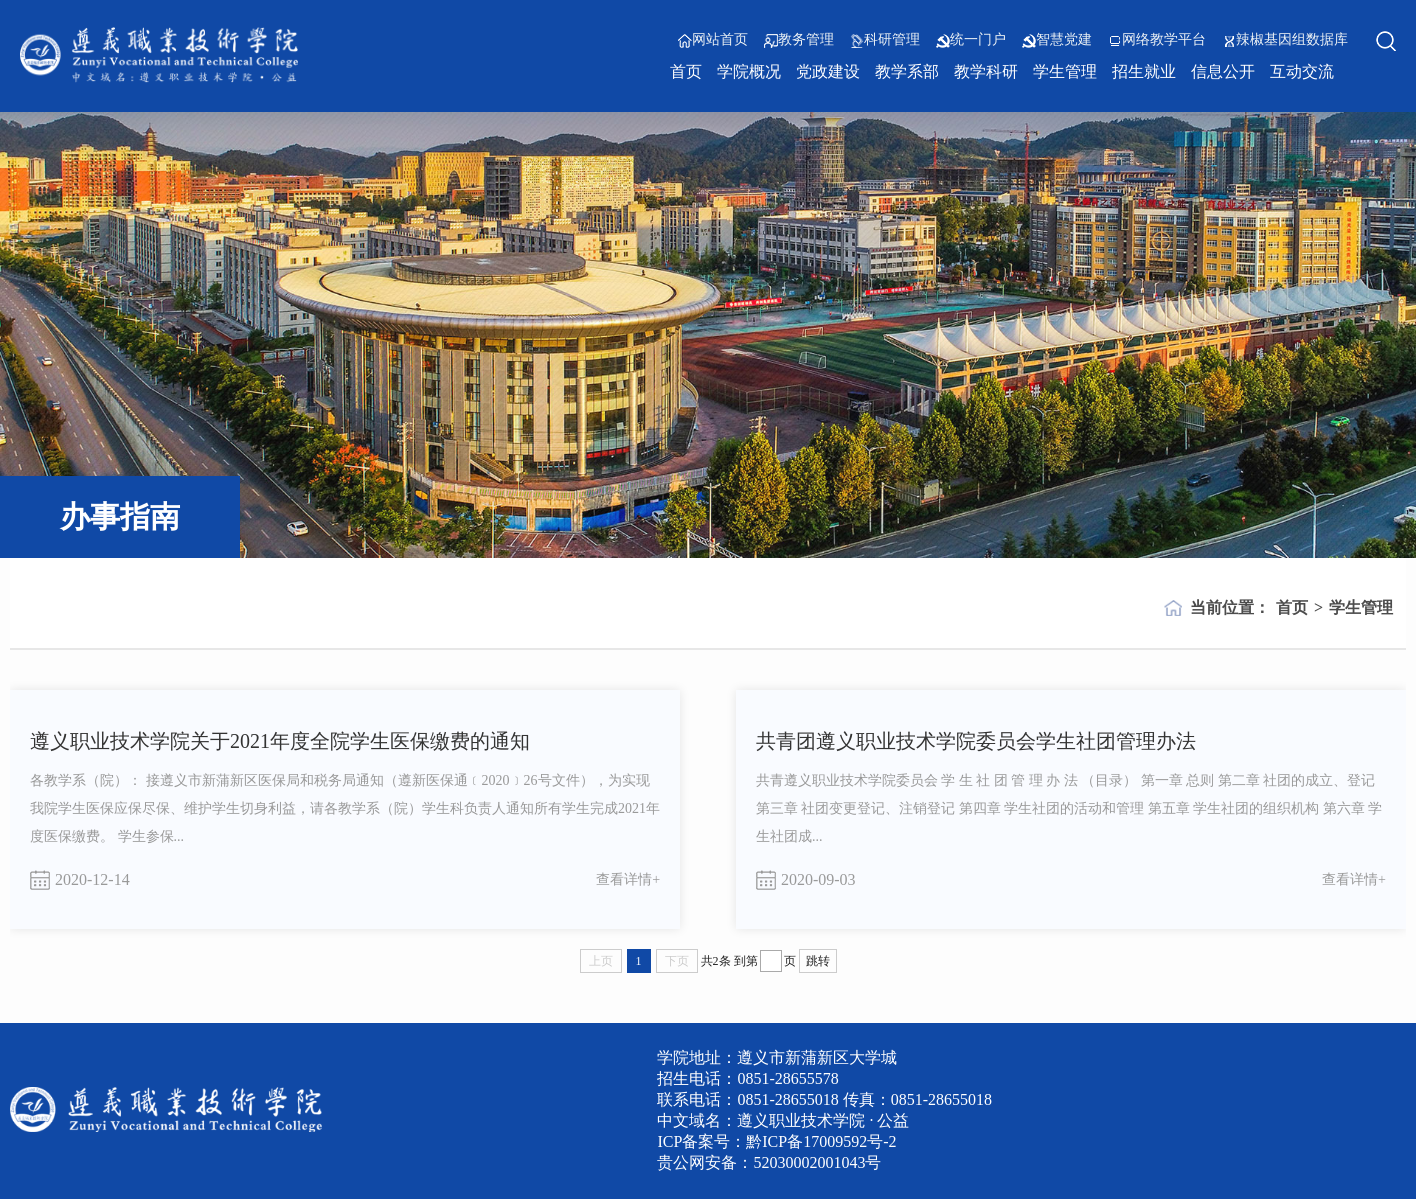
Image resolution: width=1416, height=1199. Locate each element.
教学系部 (907, 71)
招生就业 (1144, 71)
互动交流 (1302, 71)
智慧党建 (1057, 40)
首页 (686, 71)
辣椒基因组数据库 (1285, 40)
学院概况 (749, 71)
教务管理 (799, 40)
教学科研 (986, 71)
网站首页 (713, 40)
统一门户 (971, 40)
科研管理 (885, 40)
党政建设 (828, 71)
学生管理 (1065, 71)
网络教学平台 (1157, 40)
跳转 (818, 961)
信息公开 (1223, 71)
